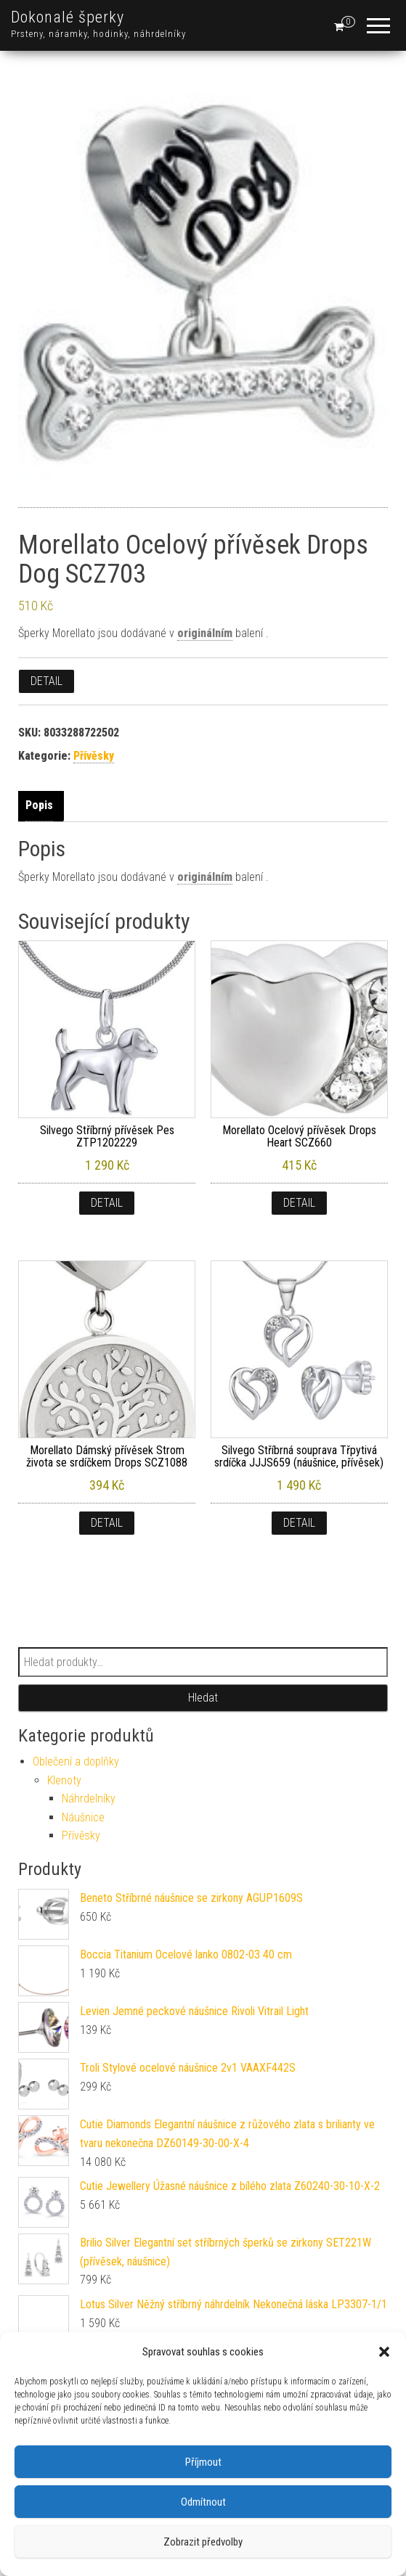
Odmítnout (203, 2502)
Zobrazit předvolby (203, 2541)
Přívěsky (93, 756)
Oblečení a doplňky (76, 1761)
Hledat (203, 1698)
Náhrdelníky (88, 1798)
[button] (384, 2352)
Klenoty (64, 1780)
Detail (46, 681)
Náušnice (83, 1817)
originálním (204, 633)
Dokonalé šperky (67, 17)
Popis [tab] (39, 805)
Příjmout (203, 2462)
